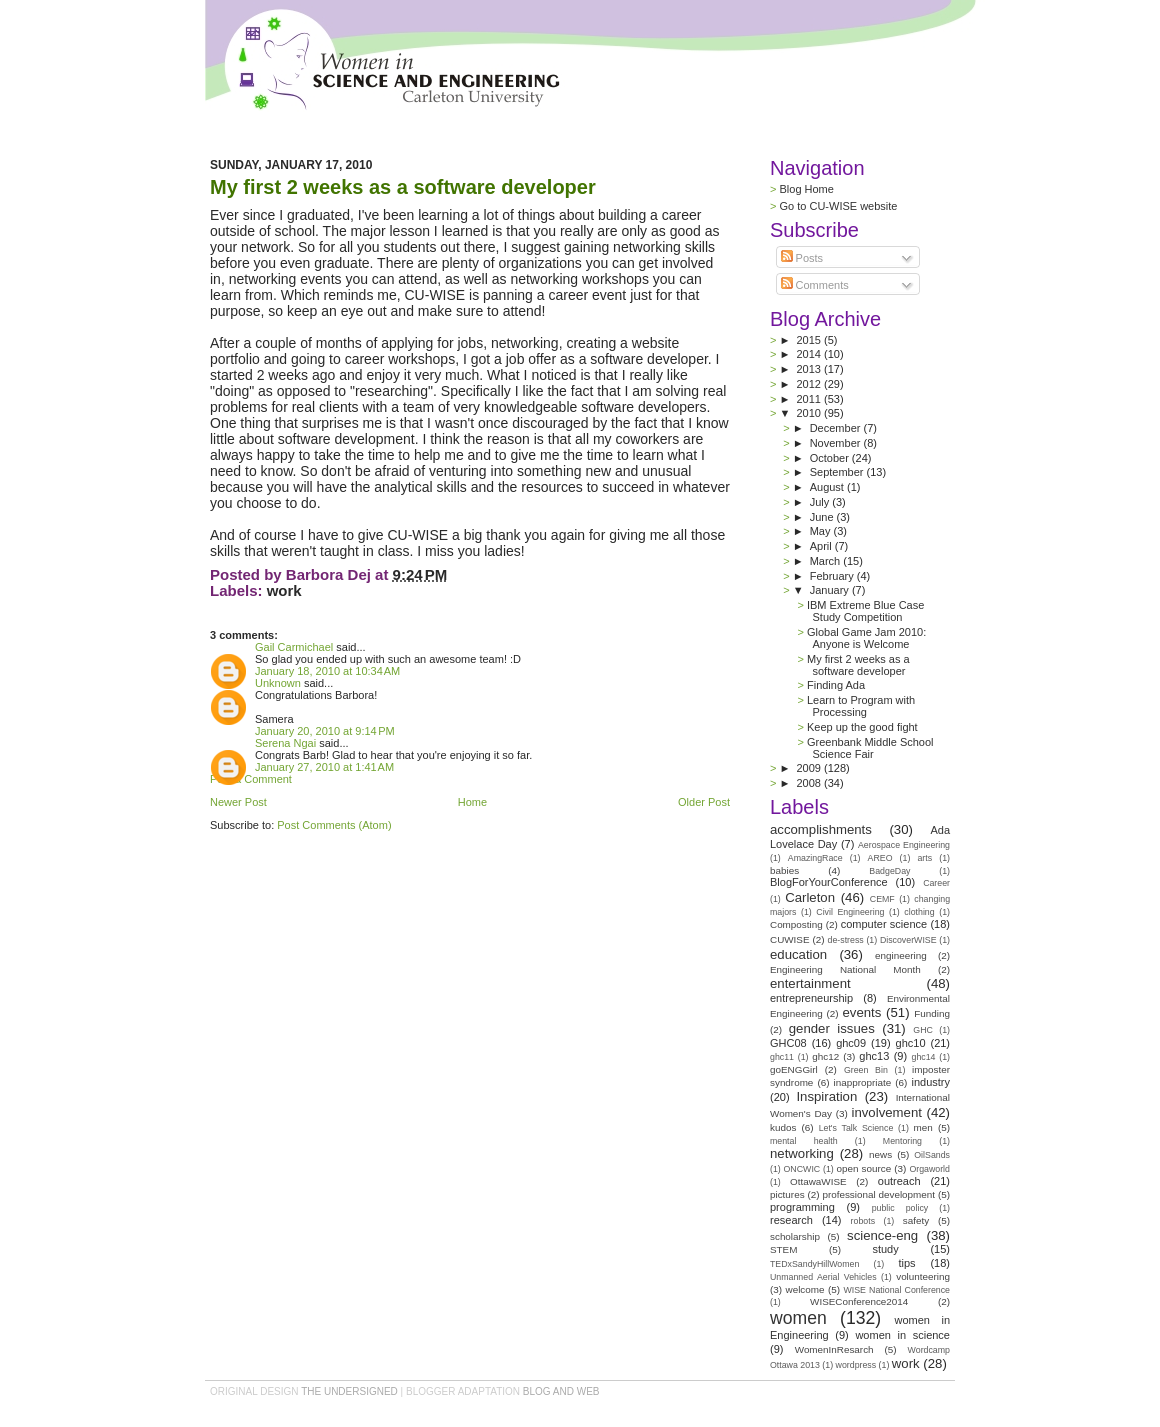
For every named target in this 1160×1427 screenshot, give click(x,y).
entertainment (810, 983)
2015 (810, 340)
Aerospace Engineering (904, 845)
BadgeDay (889, 871)
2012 (810, 384)
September (838, 472)
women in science (902, 1335)
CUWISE (790, 939)
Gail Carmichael (294, 647)
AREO (880, 858)
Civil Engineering (850, 912)
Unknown (278, 683)
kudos (783, 1127)
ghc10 (911, 1043)
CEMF (882, 899)
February (833, 576)
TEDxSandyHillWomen (814, 1264)
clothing (919, 912)
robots (863, 1221)
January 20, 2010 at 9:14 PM (325, 731)
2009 (810, 768)
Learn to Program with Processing (861, 706)
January (831, 590)
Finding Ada (836, 685)
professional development (878, 1194)
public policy (900, 1208)
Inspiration (826, 1096)
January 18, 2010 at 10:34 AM (327, 671)
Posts (802, 258)
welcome (805, 1289)
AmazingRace (815, 858)
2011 (810, 399)
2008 (810, 783)
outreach (899, 1181)
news (880, 1154)
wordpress (856, 1365)
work (284, 590)
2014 (810, 354)
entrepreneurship (811, 998)
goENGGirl (794, 1069)
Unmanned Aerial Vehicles (823, 1277)
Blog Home (806, 189)
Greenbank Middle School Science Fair (870, 748)
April (822, 546)
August (828, 487)
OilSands (932, 1155)
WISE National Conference (896, 1290)
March (827, 561)
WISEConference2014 (859, 1301)
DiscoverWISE (908, 940)
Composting (796, 924)
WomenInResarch (834, 1349)
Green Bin (866, 1070)
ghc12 (825, 1056)
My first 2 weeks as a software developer (403, 187)
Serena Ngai (285, 743)
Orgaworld (929, 1169)
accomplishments (821, 829)
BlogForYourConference (829, 882)
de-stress (846, 940)
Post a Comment (251, 779)
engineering (901, 955)
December (837, 428)
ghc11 (782, 1057)
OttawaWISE (818, 1181)
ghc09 (851, 1043)
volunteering (923, 1276)
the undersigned (349, 1391)
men (923, 1127)
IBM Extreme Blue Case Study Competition (865, 611)
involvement (887, 1112)
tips (906, 1263)
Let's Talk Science (856, 1128)
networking (802, 1153)
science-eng (882, 1235)
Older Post (704, 802)
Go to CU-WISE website (838, 206)
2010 (811, 413)
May (822, 531)
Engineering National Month (845, 969)
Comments (815, 285)
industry (930, 1082)
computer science (884, 924)
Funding (932, 1013)
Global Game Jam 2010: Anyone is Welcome (866, 638)
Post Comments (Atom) (334, 825)
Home (472, 802)
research (791, 1220)
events (861, 1012)
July (821, 502)
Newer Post (238, 802)
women (798, 1318)
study (885, 1249)
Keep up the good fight (862, 727)
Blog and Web (561, 1391)
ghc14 (924, 1057)
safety (916, 1220)
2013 (810, 369)
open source (863, 1168)
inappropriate (863, 1082)
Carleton (810, 897)
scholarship (795, 1236)
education (798, 954)
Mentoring (902, 1141)
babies (784, 870)
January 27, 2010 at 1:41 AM (324, 767)
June (823, 517)
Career (936, 883)
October (831, 458)
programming (802, 1207)
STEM (783, 1249)
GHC (923, 1030)
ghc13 (874, 1056)
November (837, 443)
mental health (804, 1141)
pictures (787, 1194)
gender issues (832, 1028)
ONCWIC (802, 1169)
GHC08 (788, 1043)
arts (924, 858)
